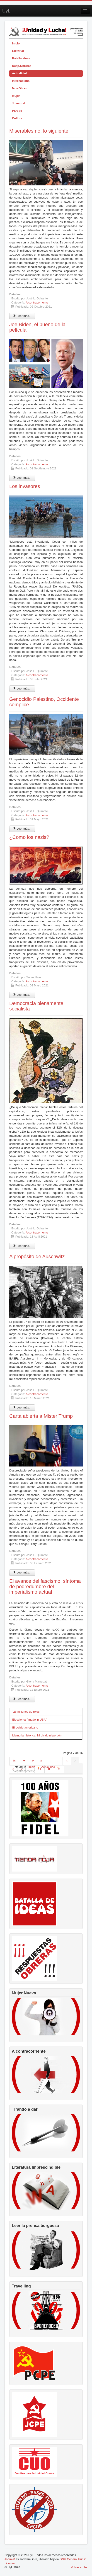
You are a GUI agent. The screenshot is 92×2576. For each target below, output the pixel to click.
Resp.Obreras (21, 66)
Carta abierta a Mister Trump (41, 1416)
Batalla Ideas (21, 58)
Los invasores (24, 486)
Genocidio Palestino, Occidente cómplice (44, 701)
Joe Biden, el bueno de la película (37, 327)
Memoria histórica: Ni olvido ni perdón (36, 1735)
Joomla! (10, 2559)
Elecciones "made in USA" (29, 1719)
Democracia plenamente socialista (36, 1006)
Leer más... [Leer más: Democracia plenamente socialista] (22, 1246)
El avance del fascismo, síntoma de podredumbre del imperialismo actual (45, 1586)
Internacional (21, 81)
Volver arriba (79, 2567)
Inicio (16, 43)
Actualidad (19, 73)
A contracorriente (37, 302)
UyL (6, 10)
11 (39, 1769)
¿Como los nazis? (29, 837)
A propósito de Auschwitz (37, 1256)
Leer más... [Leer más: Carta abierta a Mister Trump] (22, 1572)
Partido (17, 110)
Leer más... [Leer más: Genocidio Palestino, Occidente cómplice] (22, 828)
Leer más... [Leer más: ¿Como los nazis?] (22, 994)
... (49, 1761)
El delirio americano (25, 1727)
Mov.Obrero (20, 88)
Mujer (16, 95)
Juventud (18, 103)
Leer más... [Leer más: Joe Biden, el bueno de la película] (22, 477)
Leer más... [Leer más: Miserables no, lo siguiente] (22, 316)
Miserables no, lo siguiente (38, 131)
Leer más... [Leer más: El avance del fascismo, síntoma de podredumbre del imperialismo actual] (22, 1699)
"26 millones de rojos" (26, 1711)
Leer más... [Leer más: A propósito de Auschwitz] (22, 1407)
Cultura (17, 118)
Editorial (18, 51)
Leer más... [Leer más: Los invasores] (22, 688)
